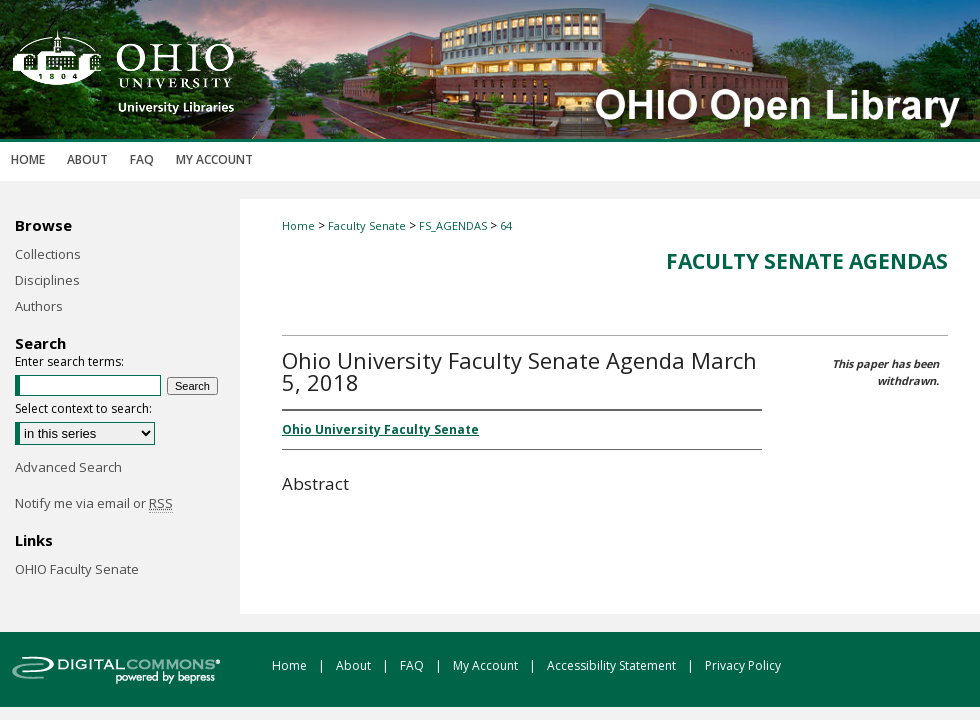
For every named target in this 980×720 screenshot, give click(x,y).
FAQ (413, 665)
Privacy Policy (743, 665)
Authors (39, 306)
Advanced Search (68, 467)
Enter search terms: (69, 361)
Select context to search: (83, 408)
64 (506, 225)
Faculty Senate (367, 225)
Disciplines (47, 280)
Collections (48, 254)
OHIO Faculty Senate (77, 569)
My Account (487, 665)
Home (298, 225)
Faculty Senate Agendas (807, 261)
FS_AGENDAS (453, 225)
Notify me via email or (94, 503)
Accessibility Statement (613, 665)
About (355, 665)
